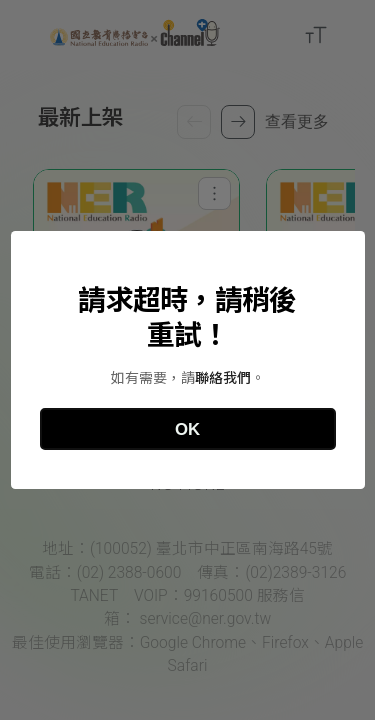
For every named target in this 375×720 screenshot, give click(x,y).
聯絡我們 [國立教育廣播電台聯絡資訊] (223, 378)
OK (187, 429)
